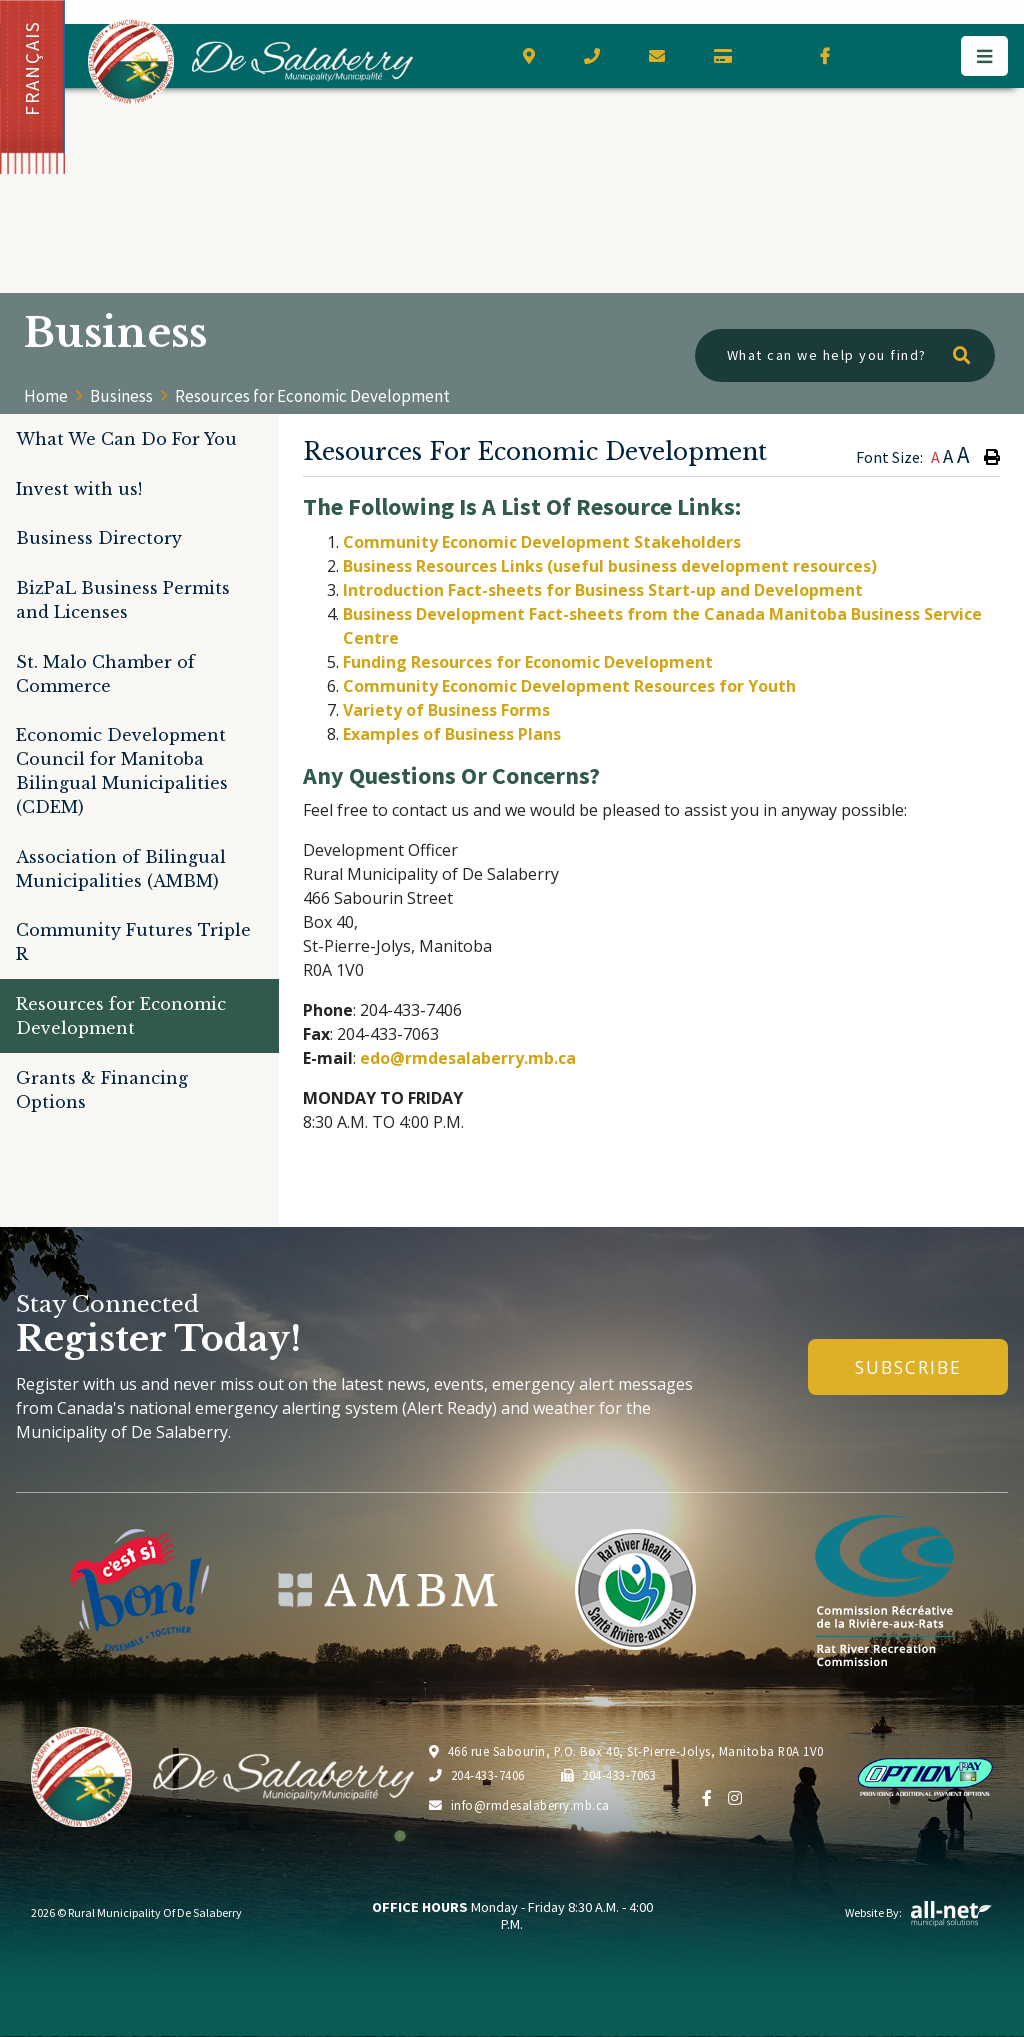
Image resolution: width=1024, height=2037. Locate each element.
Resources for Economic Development (312, 396)
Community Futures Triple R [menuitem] (133, 942)
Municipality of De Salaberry (250, 61)
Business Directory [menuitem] (99, 538)
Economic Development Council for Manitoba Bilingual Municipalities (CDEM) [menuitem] (122, 771)
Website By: (919, 1912)
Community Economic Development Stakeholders (542, 542)
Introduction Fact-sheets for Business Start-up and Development (603, 590)
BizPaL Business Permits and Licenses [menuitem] (123, 600)
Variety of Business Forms (446, 710)
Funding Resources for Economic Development (528, 662)
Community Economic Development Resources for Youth (569, 686)
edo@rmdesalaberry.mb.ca (468, 1058)
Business (121, 396)
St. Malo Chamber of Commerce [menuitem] (105, 674)
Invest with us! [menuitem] (79, 489)
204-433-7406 (477, 1775)
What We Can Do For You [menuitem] (126, 439)
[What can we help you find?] (845, 355)
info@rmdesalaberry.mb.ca (519, 1805)
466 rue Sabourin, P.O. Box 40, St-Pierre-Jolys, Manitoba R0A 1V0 (626, 1751)
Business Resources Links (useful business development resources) (610, 566)
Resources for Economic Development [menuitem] (121, 1016)
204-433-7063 (609, 1775)
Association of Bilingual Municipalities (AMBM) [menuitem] (121, 869)
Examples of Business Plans (452, 734)
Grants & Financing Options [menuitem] (102, 1090)
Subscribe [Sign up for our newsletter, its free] (908, 1367)
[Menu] (984, 56)
